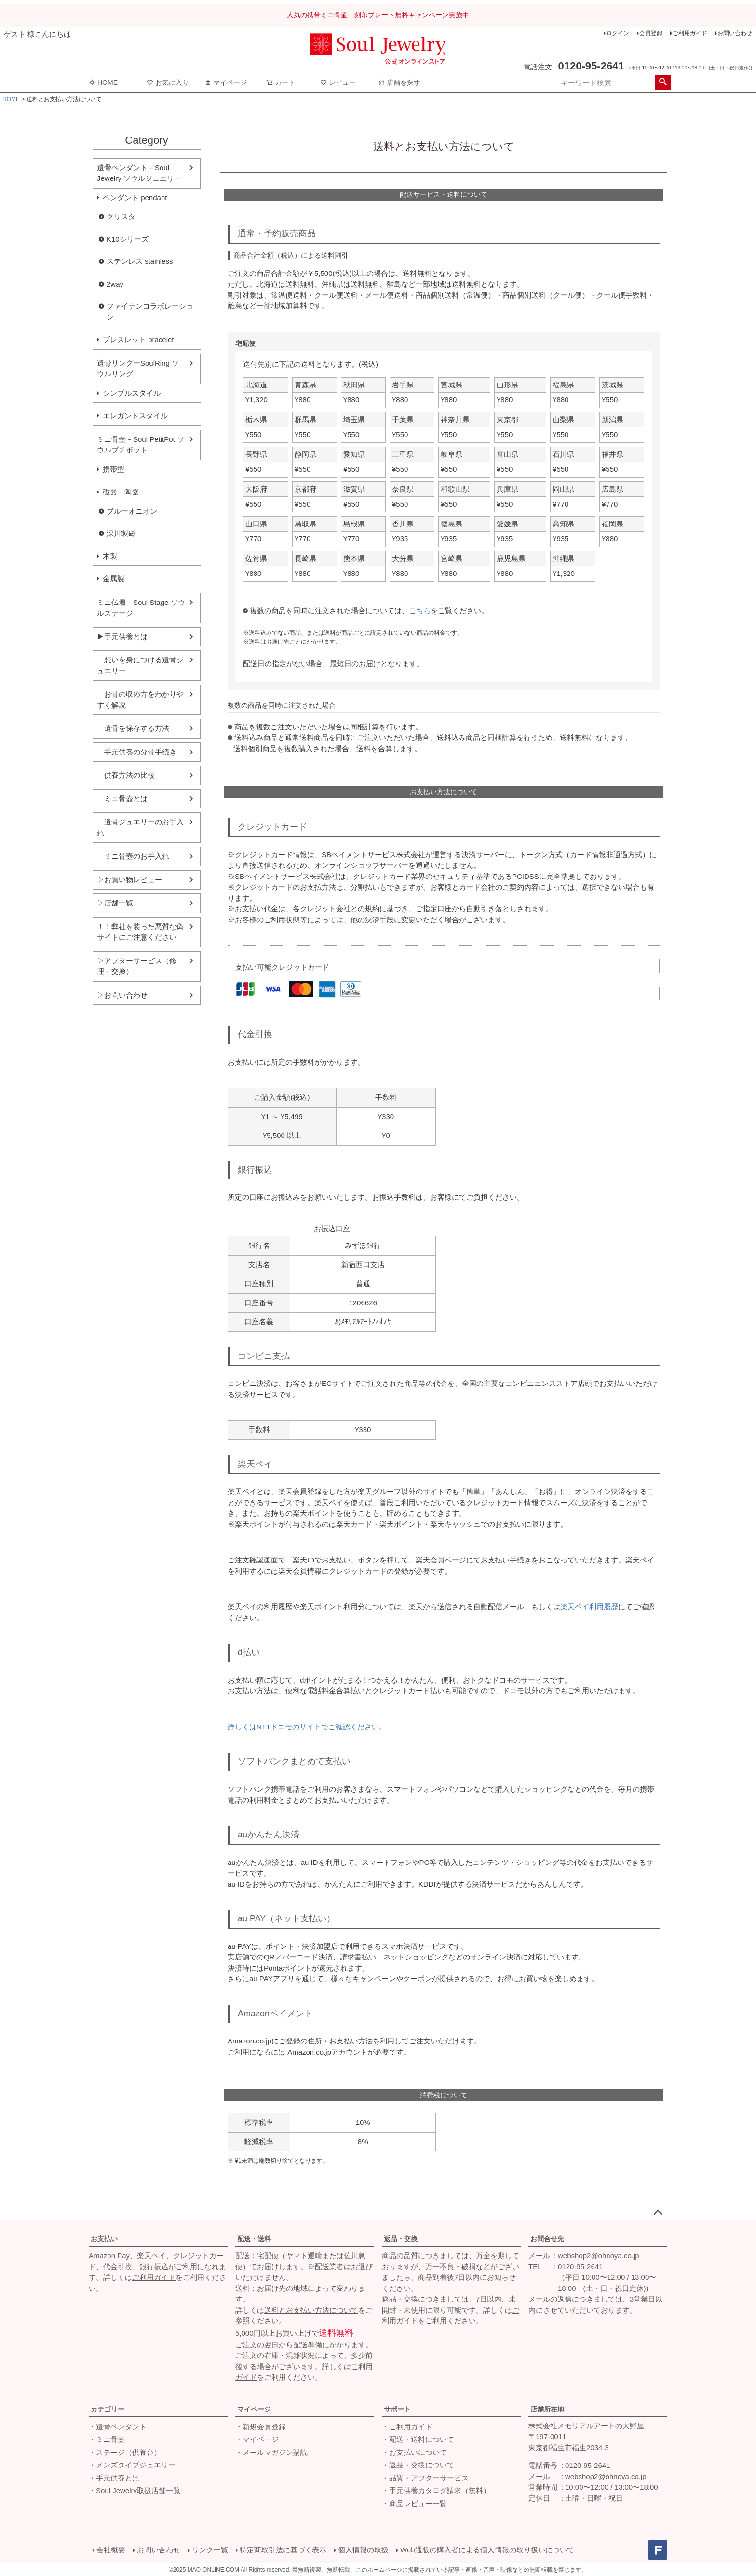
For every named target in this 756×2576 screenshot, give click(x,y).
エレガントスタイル (135, 415)
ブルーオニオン (132, 511)
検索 (663, 82)
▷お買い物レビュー (129, 880)
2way (115, 284)
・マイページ (257, 2439)
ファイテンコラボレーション (150, 311)
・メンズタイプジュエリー (132, 2465)
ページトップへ (657, 2212)
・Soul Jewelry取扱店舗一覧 (134, 2490)
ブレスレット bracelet (138, 339)
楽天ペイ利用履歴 (589, 1607)
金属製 (113, 579)
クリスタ (121, 216)
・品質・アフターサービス (425, 2478)
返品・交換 (401, 2239)
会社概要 (110, 2550)
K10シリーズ (127, 239)
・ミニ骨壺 (107, 2439)
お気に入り (168, 82)
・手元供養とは (114, 2478)
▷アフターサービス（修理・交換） (136, 966)
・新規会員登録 (260, 2427)
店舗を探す (399, 82)
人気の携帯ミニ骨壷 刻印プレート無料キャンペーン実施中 (378, 15)
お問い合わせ (734, 33)
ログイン (617, 33)
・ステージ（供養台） (125, 2452)
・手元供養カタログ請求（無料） (436, 2490)
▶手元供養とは (122, 636)
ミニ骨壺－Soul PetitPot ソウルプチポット (140, 444)
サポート (397, 2409)
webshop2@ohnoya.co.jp (598, 2255)
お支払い (104, 2239)
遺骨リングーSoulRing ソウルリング (138, 368)
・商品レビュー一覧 (414, 2503)
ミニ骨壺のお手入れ (133, 856)
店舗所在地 (547, 2409)
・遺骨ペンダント (118, 2427)
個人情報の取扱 (363, 2550)
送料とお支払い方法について (311, 2310)
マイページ (225, 82)
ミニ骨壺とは (122, 799)
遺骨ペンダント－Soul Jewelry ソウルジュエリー (139, 173)
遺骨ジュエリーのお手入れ (140, 827)
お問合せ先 (547, 2239)
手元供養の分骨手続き (136, 752)
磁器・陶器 (121, 492)
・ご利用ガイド (407, 2427)
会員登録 (650, 33)
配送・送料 (254, 2239)
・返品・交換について (418, 2465)
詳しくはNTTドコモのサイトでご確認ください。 (307, 1727)
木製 (110, 556)
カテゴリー (107, 2409)
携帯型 (113, 469)
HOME (103, 82)
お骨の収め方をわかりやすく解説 (140, 699)
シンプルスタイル (132, 393)
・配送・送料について (418, 2439)
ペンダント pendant (135, 197)
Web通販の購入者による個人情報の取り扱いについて (487, 2550)
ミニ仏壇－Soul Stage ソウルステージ (141, 607)
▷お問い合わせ (122, 995)
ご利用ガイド (690, 33)
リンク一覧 (210, 2550)
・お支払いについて (414, 2452)
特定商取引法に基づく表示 (283, 2550)
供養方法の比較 (126, 775)
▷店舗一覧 (115, 903)
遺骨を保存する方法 (133, 728)
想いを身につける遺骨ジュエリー (140, 665)
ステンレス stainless (140, 261)
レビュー (338, 82)
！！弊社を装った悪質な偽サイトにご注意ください (140, 932)
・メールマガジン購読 (271, 2452)
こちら (420, 610)
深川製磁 (121, 533)
